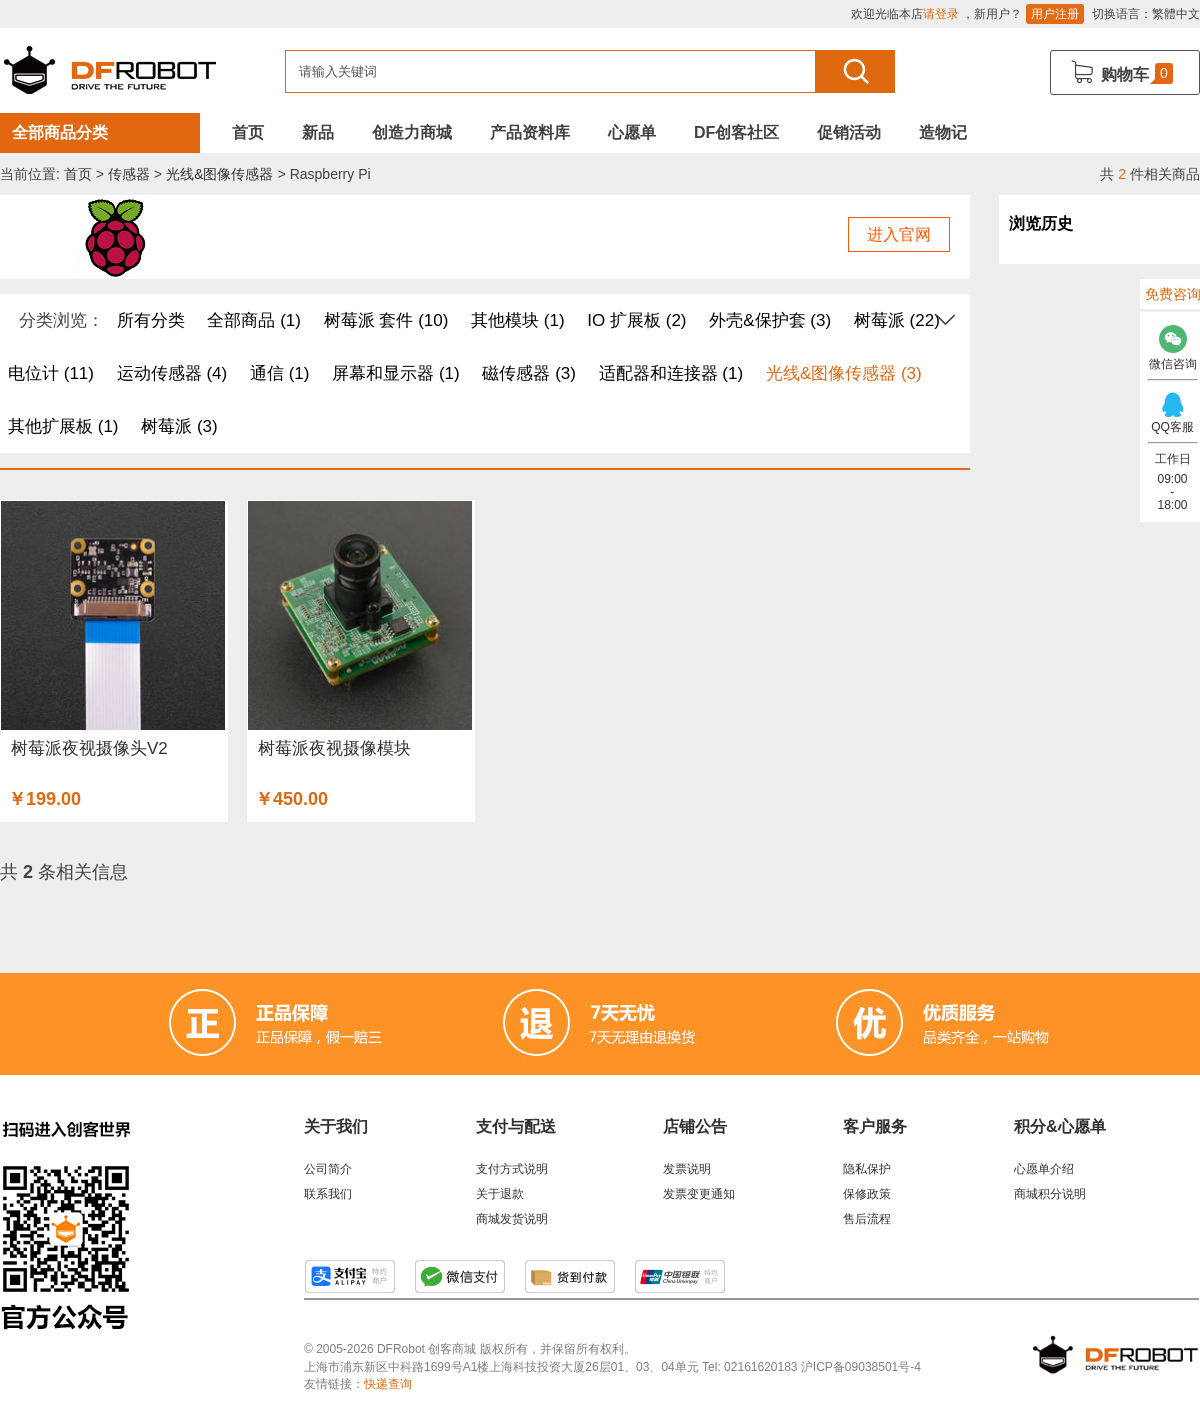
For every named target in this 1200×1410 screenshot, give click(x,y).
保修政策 (867, 1194)
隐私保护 (867, 1169)
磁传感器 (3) (529, 373)
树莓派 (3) (179, 426)
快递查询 (388, 1384)
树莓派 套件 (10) (386, 320)
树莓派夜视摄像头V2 (89, 748)
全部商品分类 (60, 132)
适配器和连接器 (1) (671, 373)
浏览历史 (1041, 223)
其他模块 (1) (518, 320)
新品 (318, 132)
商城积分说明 (1050, 1194)
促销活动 (849, 132)
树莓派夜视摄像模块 (334, 748)
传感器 (129, 174)
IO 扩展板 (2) (636, 320)
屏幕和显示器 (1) (396, 373)
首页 (248, 132)
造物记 (943, 132)
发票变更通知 (699, 1194)
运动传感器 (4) (172, 373)
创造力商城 (412, 132)
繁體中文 (1176, 14)
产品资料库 (530, 132)
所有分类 (151, 320)
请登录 (941, 14)
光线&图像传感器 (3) (844, 373)
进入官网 (899, 234)
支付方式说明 (512, 1169)
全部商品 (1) (254, 320)
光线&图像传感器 (219, 174)
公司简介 (328, 1169)
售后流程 (867, 1219)
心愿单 (632, 132)
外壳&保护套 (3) (770, 320)
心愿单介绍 (1044, 1169)
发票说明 (687, 1169)
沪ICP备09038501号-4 (861, 1367)
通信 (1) (280, 373)
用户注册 (1055, 14)
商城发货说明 (512, 1219)
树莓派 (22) (897, 320)
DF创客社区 (736, 132)
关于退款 (500, 1194)
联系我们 (328, 1194)
